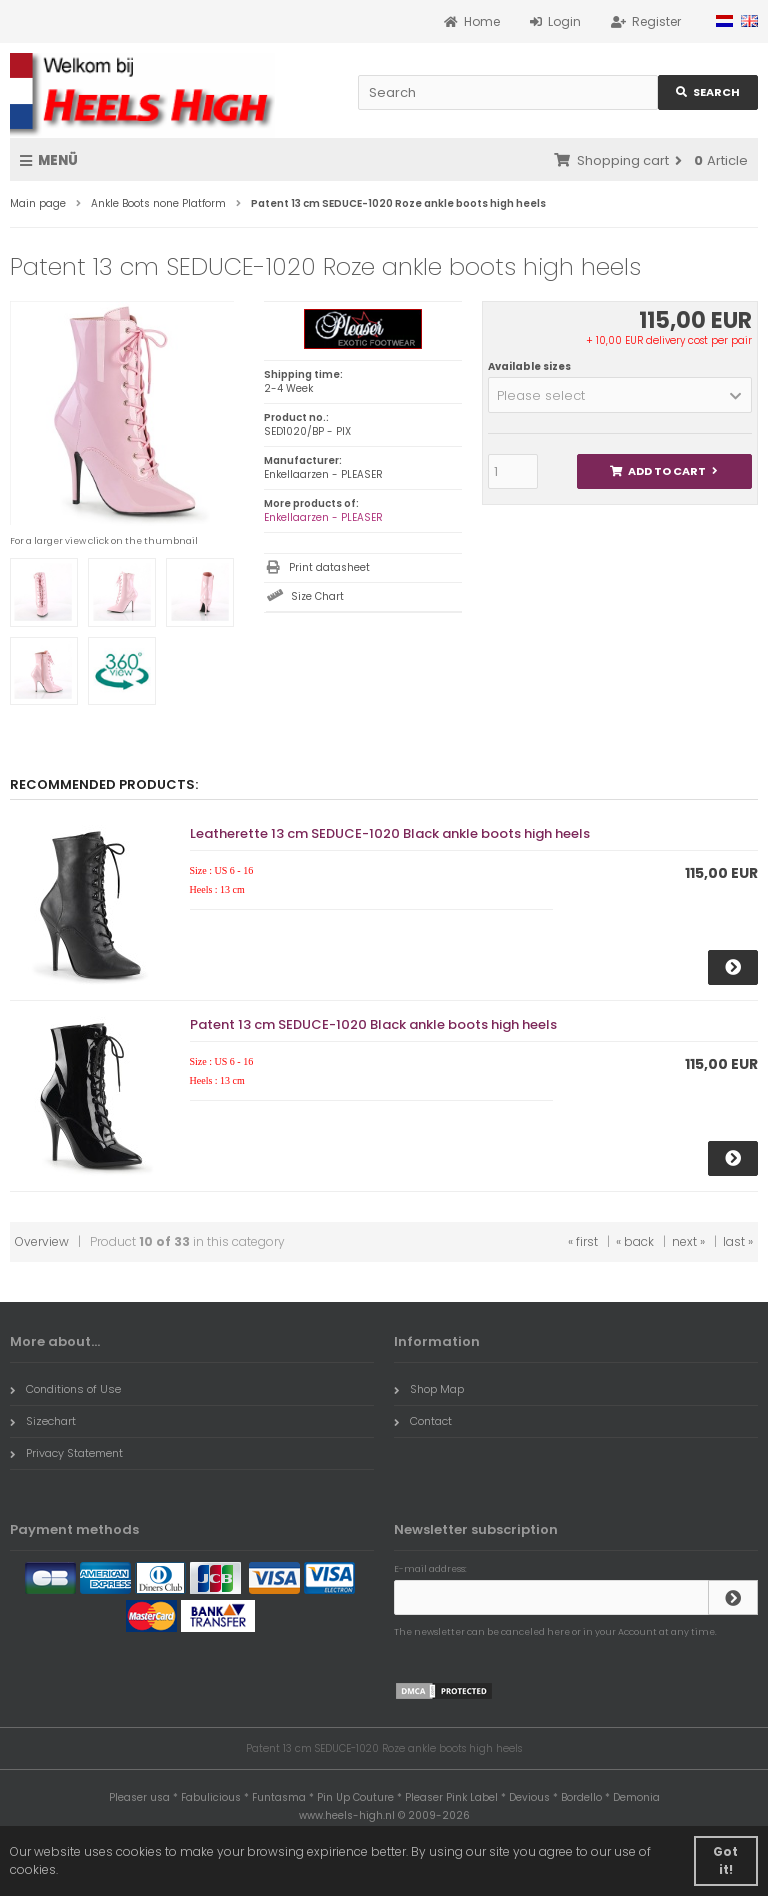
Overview (42, 1241)
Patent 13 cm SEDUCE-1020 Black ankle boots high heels (373, 1024)
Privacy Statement (66, 1453)
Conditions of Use (65, 1389)
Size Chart (317, 596)
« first (583, 1241)
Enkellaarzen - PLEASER (323, 517)
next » (688, 1241)
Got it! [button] (725, 1860)
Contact (423, 1421)
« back (635, 1241)
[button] (620, 395)
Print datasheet (329, 567)
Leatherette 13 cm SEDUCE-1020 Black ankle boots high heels (390, 833)
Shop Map (429, 1389)
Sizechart (43, 1421)
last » (738, 1241)
